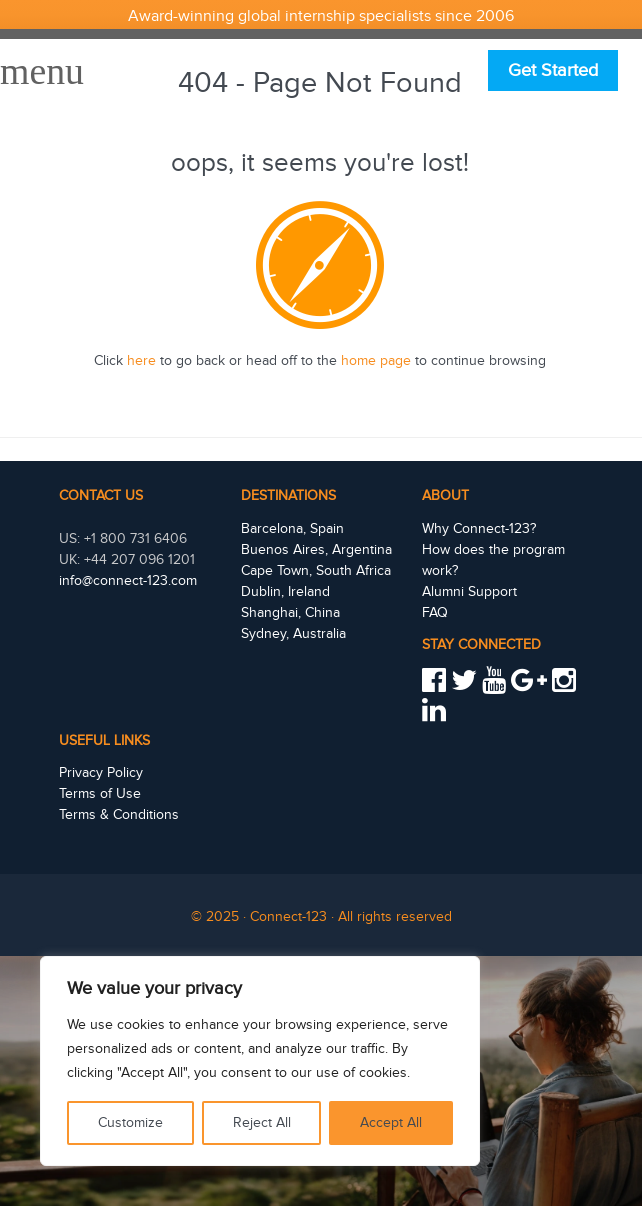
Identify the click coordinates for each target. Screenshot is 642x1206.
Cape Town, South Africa (316, 571)
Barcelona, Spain (292, 529)
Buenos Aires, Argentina (316, 550)
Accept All (391, 1123)
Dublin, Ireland (285, 592)
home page (376, 361)
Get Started (553, 70)
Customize (130, 1123)
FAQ (435, 613)
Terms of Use (100, 794)
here (141, 361)
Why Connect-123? (479, 529)
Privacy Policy (101, 773)
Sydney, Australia (293, 634)
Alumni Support (469, 592)
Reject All (262, 1123)
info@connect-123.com (128, 581)
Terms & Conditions (119, 815)
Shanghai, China (290, 613)
